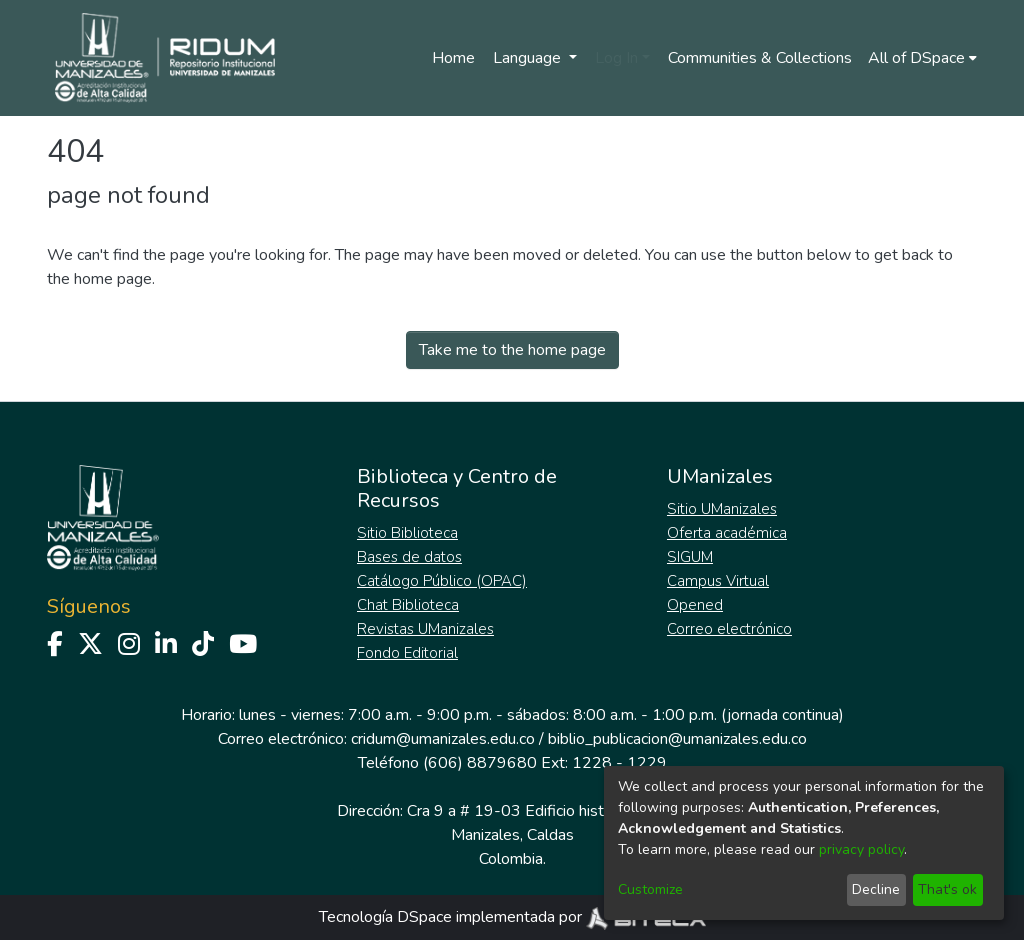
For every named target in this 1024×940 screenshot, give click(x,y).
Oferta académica (727, 533)
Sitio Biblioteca (407, 533)
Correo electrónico (729, 629)
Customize (650, 889)
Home (453, 58)
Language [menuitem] (529, 58)
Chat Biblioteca (408, 605)
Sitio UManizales (722, 509)
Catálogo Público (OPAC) (442, 581)
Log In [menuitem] (616, 58)
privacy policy (861, 849)
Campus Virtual (718, 581)
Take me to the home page (512, 350)
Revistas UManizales (425, 629)
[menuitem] (922, 58)
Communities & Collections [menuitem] (760, 58)
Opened (695, 605)
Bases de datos (409, 557)
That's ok (947, 889)
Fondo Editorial (407, 653)
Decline (876, 889)
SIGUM (690, 557)
